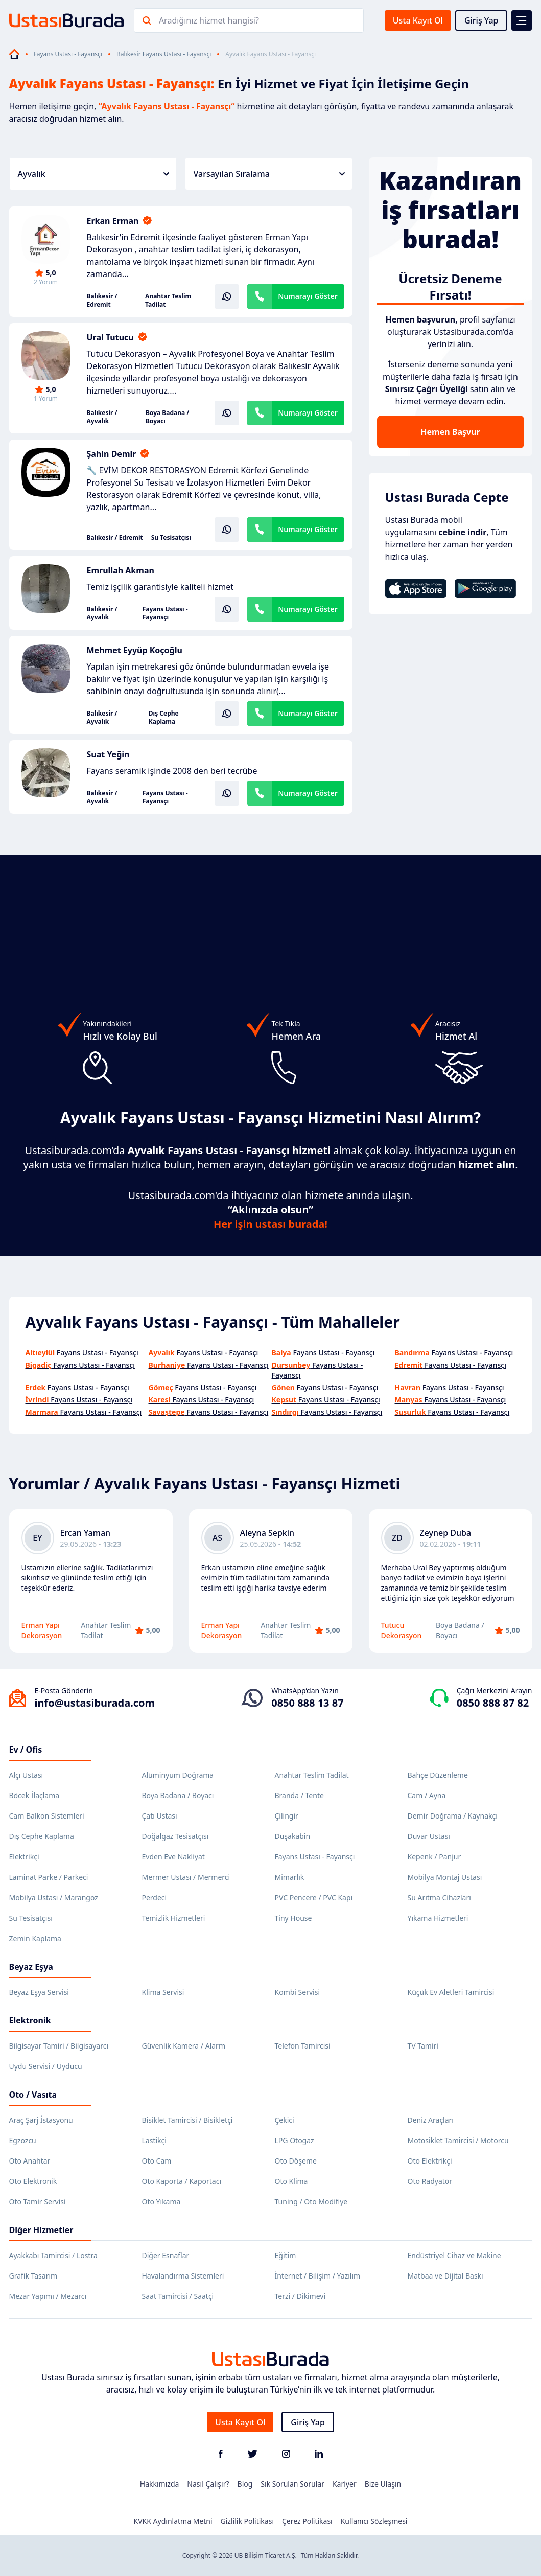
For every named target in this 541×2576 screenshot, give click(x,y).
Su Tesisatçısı (171, 538)
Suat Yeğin (108, 754)
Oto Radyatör (430, 2181)
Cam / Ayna (427, 1795)
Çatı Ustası (159, 1816)
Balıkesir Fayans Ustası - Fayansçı (163, 54)
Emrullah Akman (120, 570)
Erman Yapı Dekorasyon (41, 1630)
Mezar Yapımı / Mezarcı (48, 2296)
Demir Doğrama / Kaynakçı (453, 1816)
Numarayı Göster (308, 296)
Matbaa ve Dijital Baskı (445, 2276)
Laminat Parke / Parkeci (48, 1877)
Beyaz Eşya (31, 1966)
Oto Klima (291, 2181)
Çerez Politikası (307, 2521)
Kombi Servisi (297, 1992)
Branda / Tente (299, 1795)
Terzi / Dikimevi (300, 2296)
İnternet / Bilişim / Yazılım (318, 2276)
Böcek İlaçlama (34, 1795)
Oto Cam (157, 2161)
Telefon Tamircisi (303, 2046)
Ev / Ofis (25, 1749)
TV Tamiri (423, 2046)
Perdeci (154, 1897)
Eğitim (285, 2255)
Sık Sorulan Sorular (292, 2484)
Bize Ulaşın (383, 2484)
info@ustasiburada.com (95, 1703)
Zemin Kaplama (35, 1938)
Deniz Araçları (431, 2120)
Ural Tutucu (110, 337)
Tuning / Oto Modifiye (311, 2201)
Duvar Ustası (429, 1836)
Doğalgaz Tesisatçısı (175, 1836)
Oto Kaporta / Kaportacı (182, 2181)
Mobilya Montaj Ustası (445, 1877)
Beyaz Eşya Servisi (39, 1992)
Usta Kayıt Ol (418, 20)
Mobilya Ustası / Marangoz (53, 1897)
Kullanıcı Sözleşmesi (374, 2521)
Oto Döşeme (296, 2161)
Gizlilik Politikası (247, 2521)
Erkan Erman (113, 220)
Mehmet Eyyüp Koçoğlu (134, 650)
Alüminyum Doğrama (178, 1775)
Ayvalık (93, 173)
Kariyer (345, 2484)
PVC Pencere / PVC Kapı (314, 1897)
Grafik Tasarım (33, 2276)
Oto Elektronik (33, 2181)
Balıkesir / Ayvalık (102, 417)
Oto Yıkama (161, 2201)
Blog (245, 2484)
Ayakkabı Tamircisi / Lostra (53, 2255)
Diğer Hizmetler (41, 2230)
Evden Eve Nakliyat (173, 1856)
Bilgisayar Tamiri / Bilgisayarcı (59, 2046)
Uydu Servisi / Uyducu (45, 2066)
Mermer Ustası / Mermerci (186, 1877)
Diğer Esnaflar (166, 2255)
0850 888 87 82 (493, 1703)
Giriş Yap (481, 20)
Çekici (284, 2120)
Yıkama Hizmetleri (438, 1918)
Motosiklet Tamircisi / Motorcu (458, 2140)
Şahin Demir (111, 453)
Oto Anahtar (30, 2161)
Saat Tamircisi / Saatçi (178, 2296)
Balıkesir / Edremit (102, 300)
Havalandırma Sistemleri (183, 2276)
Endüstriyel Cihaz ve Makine (454, 2255)
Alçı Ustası (26, 1775)
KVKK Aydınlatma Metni (173, 2521)
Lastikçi (154, 2140)
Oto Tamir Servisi (37, 2201)
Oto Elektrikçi (430, 2161)
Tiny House (293, 1918)
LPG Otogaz (294, 2140)
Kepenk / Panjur (434, 1856)
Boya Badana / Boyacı (167, 417)
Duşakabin (293, 1836)
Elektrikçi (24, 1856)
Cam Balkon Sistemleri (46, 1816)
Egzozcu (22, 2140)
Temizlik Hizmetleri (173, 1918)
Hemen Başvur (450, 432)
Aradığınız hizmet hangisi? (209, 20)
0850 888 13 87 (307, 1703)
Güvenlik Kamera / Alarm (183, 2046)
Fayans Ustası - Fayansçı (68, 54)
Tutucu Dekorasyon (401, 1630)
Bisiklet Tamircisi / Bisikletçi (187, 2120)
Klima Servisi (163, 1992)
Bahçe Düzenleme (438, 1775)
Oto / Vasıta (33, 2094)
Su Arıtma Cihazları (439, 1897)
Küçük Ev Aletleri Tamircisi (451, 1992)
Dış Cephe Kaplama (164, 717)
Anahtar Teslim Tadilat (168, 300)
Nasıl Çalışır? (208, 2484)
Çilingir (286, 1816)
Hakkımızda (159, 2484)
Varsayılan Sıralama (269, 173)
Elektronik (30, 2020)
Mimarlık (289, 1877)
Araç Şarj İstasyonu (41, 2120)
